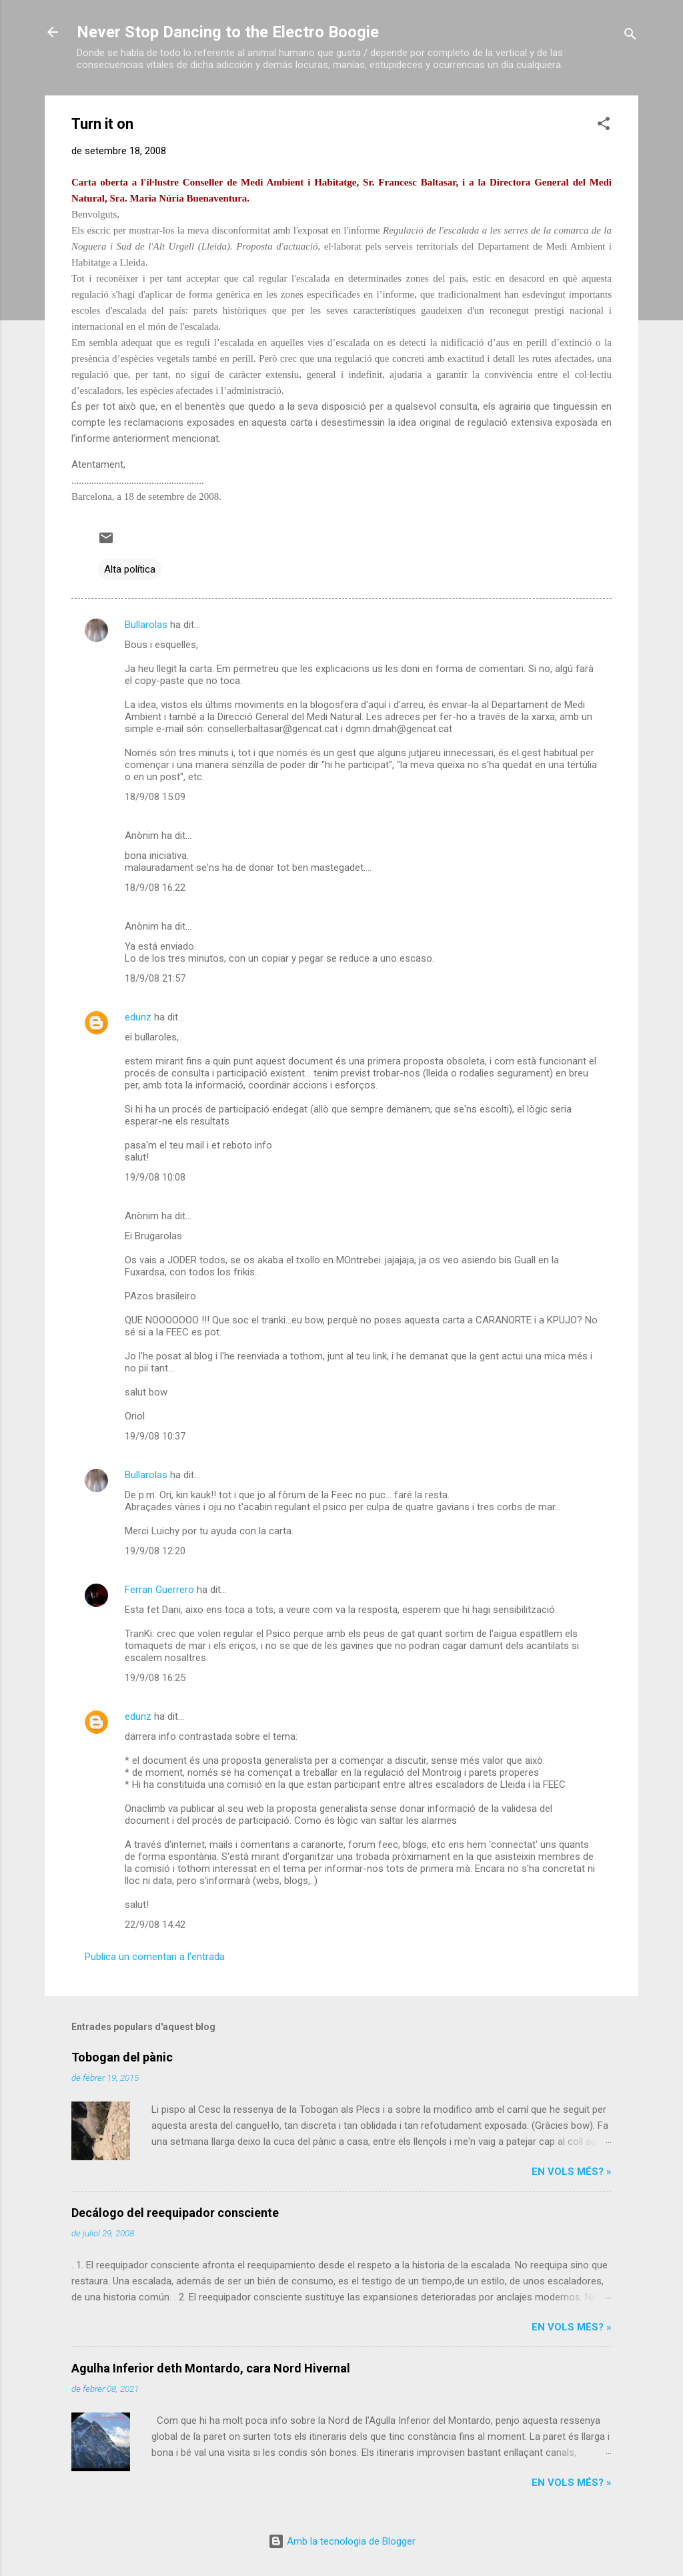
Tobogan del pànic (122, 2057)
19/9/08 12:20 (155, 1551)
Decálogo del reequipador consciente (175, 2213)
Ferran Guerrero (159, 1590)
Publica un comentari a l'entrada (155, 1957)
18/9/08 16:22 (155, 888)
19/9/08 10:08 (155, 1177)
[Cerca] (630, 36)
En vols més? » (572, 2172)
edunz (138, 1017)
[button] (604, 125)
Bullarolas (146, 625)
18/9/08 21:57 (155, 978)
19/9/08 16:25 (155, 1678)
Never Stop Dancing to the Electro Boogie (228, 32)
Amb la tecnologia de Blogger (342, 2541)
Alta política (129, 569)
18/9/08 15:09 (155, 797)
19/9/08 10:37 (155, 1436)
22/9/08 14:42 (155, 1925)
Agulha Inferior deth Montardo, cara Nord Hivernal (210, 2368)
